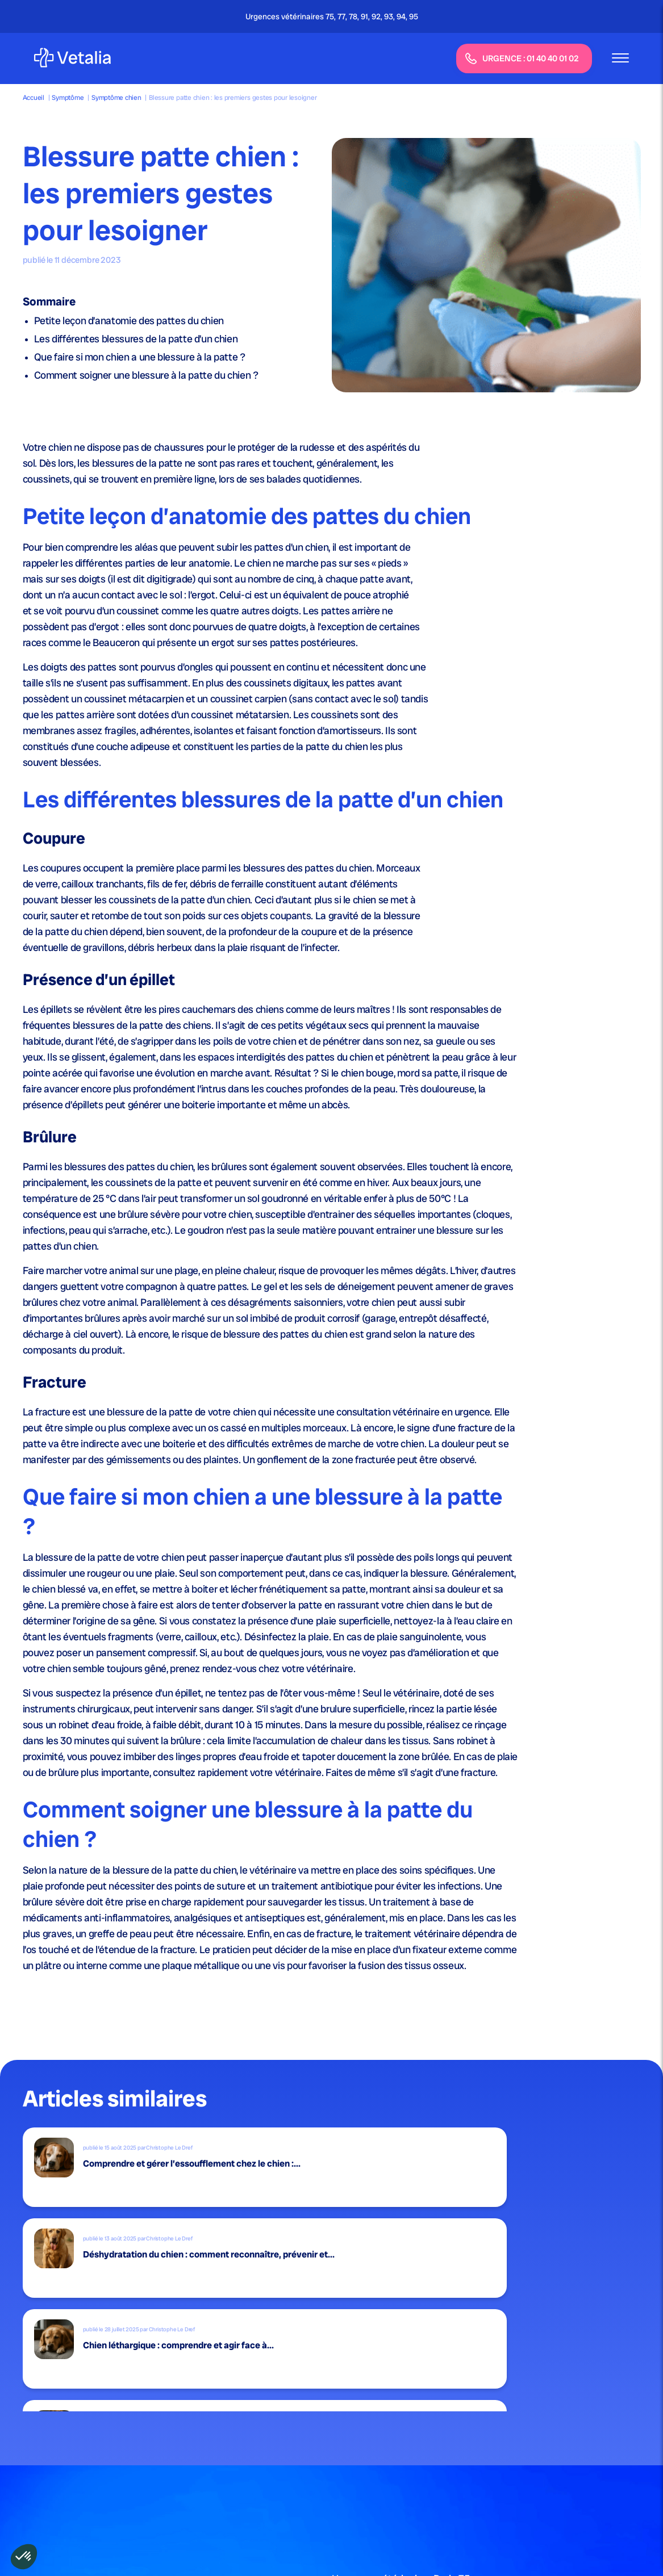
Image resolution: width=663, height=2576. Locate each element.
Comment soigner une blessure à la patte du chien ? (146, 375)
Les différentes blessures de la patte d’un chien (136, 338)
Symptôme (68, 97)
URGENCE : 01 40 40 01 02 (522, 59)
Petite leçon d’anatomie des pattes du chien (129, 320)
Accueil (33, 97)
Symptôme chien (116, 97)
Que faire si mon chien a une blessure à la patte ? (139, 356)
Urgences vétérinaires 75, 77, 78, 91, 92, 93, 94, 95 (331, 16)
